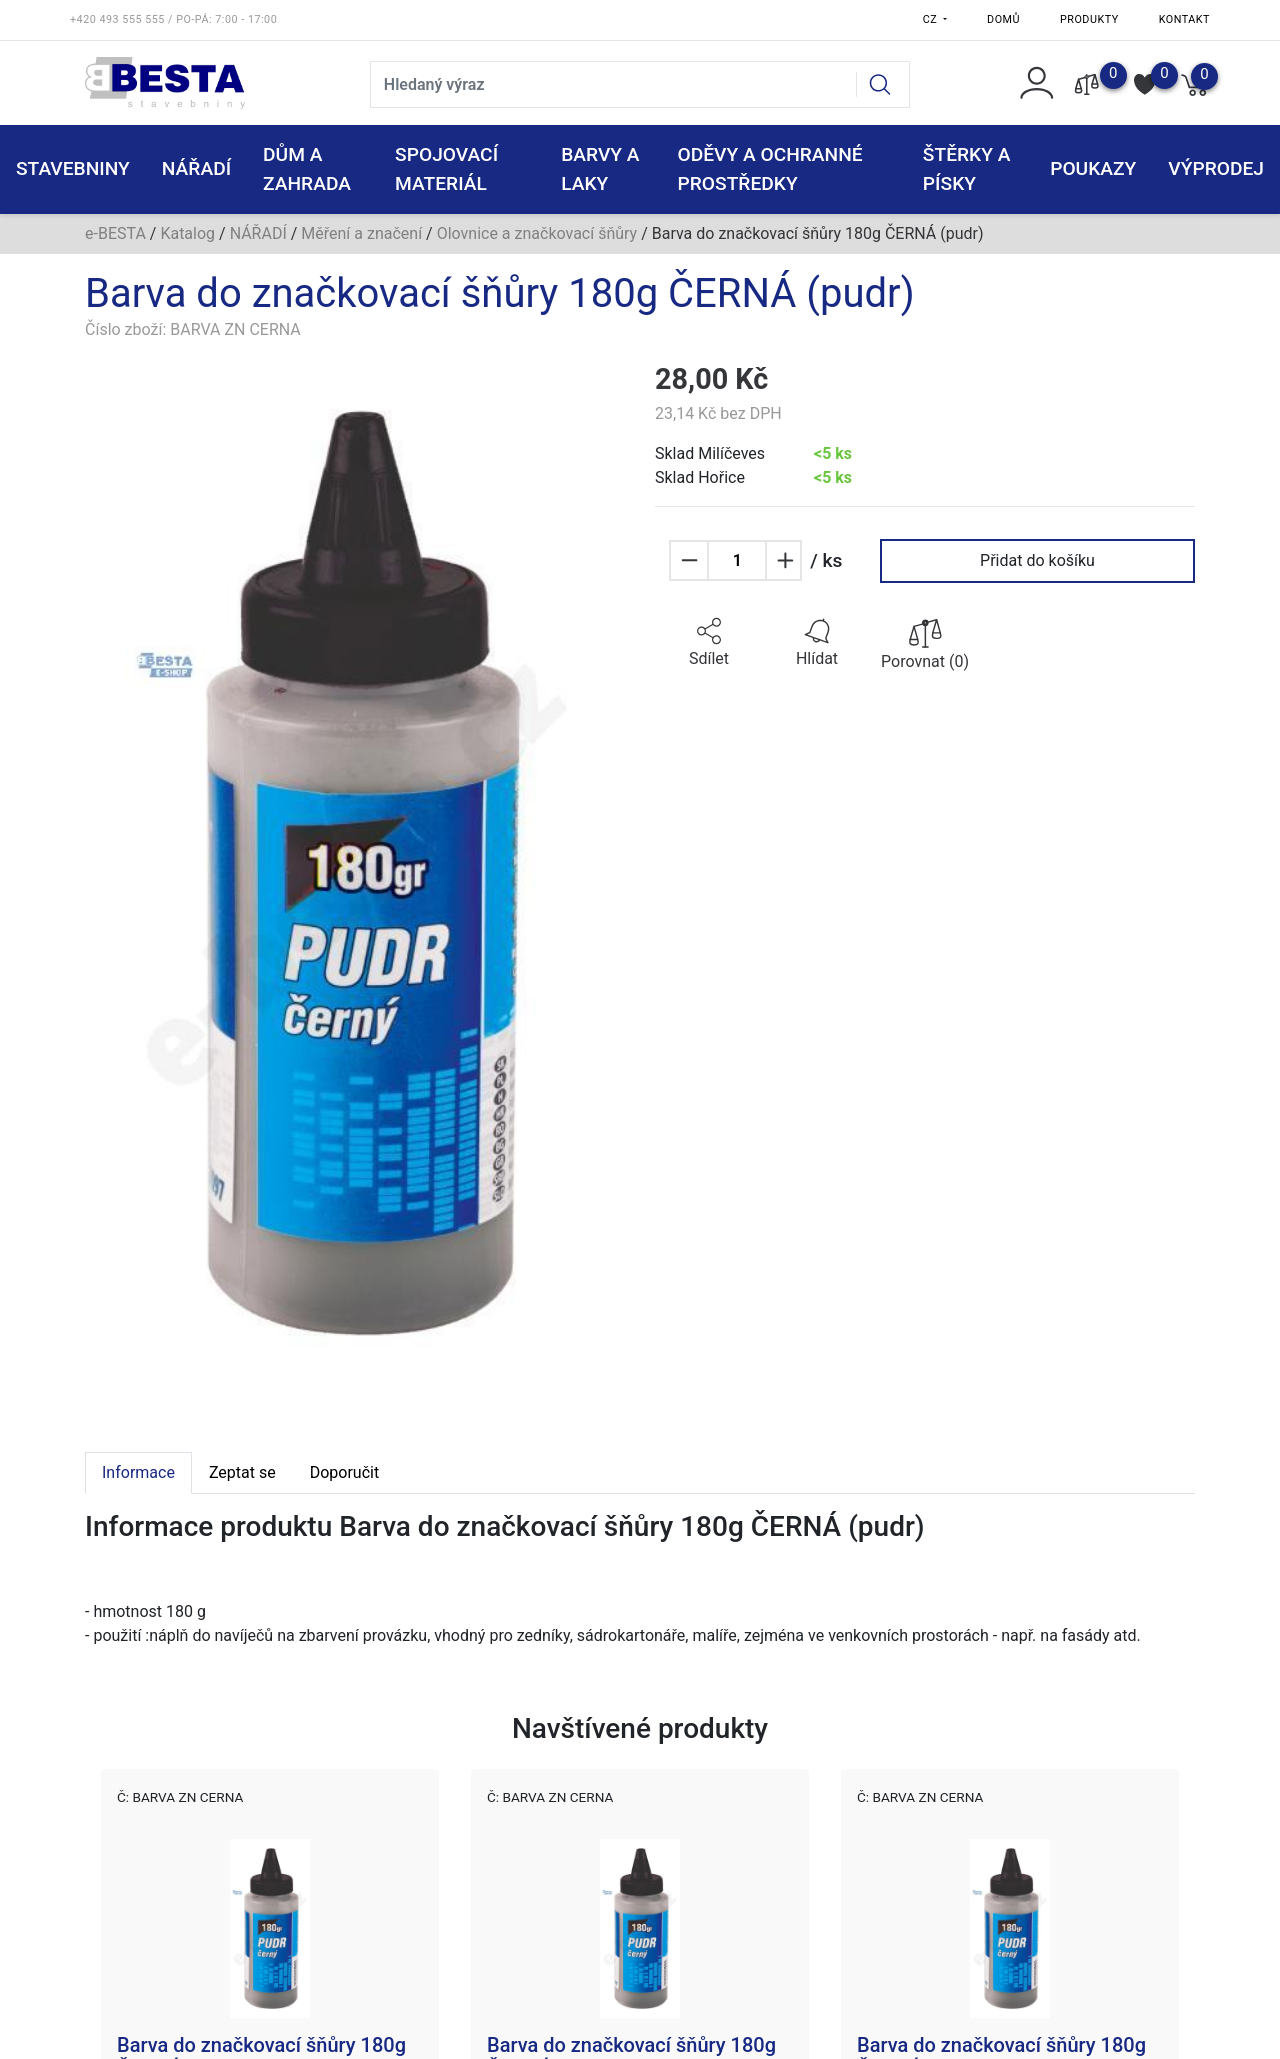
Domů (1003, 19)
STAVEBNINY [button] (73, 168)
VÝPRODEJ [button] (1216, 168)
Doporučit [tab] (344, 1472)
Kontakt (1184, 19)
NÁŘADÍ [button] (196, 168)
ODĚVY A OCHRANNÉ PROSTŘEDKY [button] (769, 169)
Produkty (1089, 19)
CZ (932, 19)
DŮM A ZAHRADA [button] (307, 169)
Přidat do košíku (1037, 560)
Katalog (187, 233)
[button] (709, 643)
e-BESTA (115, 233)
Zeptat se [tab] (242, 1472)
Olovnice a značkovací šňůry (537, 233)
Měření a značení (361, 233)
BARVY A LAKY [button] (600, 169)
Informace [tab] (138, 1472)
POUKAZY (1093, 168)
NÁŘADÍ (258, 233)
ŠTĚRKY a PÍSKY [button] (967, 169)
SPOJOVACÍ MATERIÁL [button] (446, 169)
